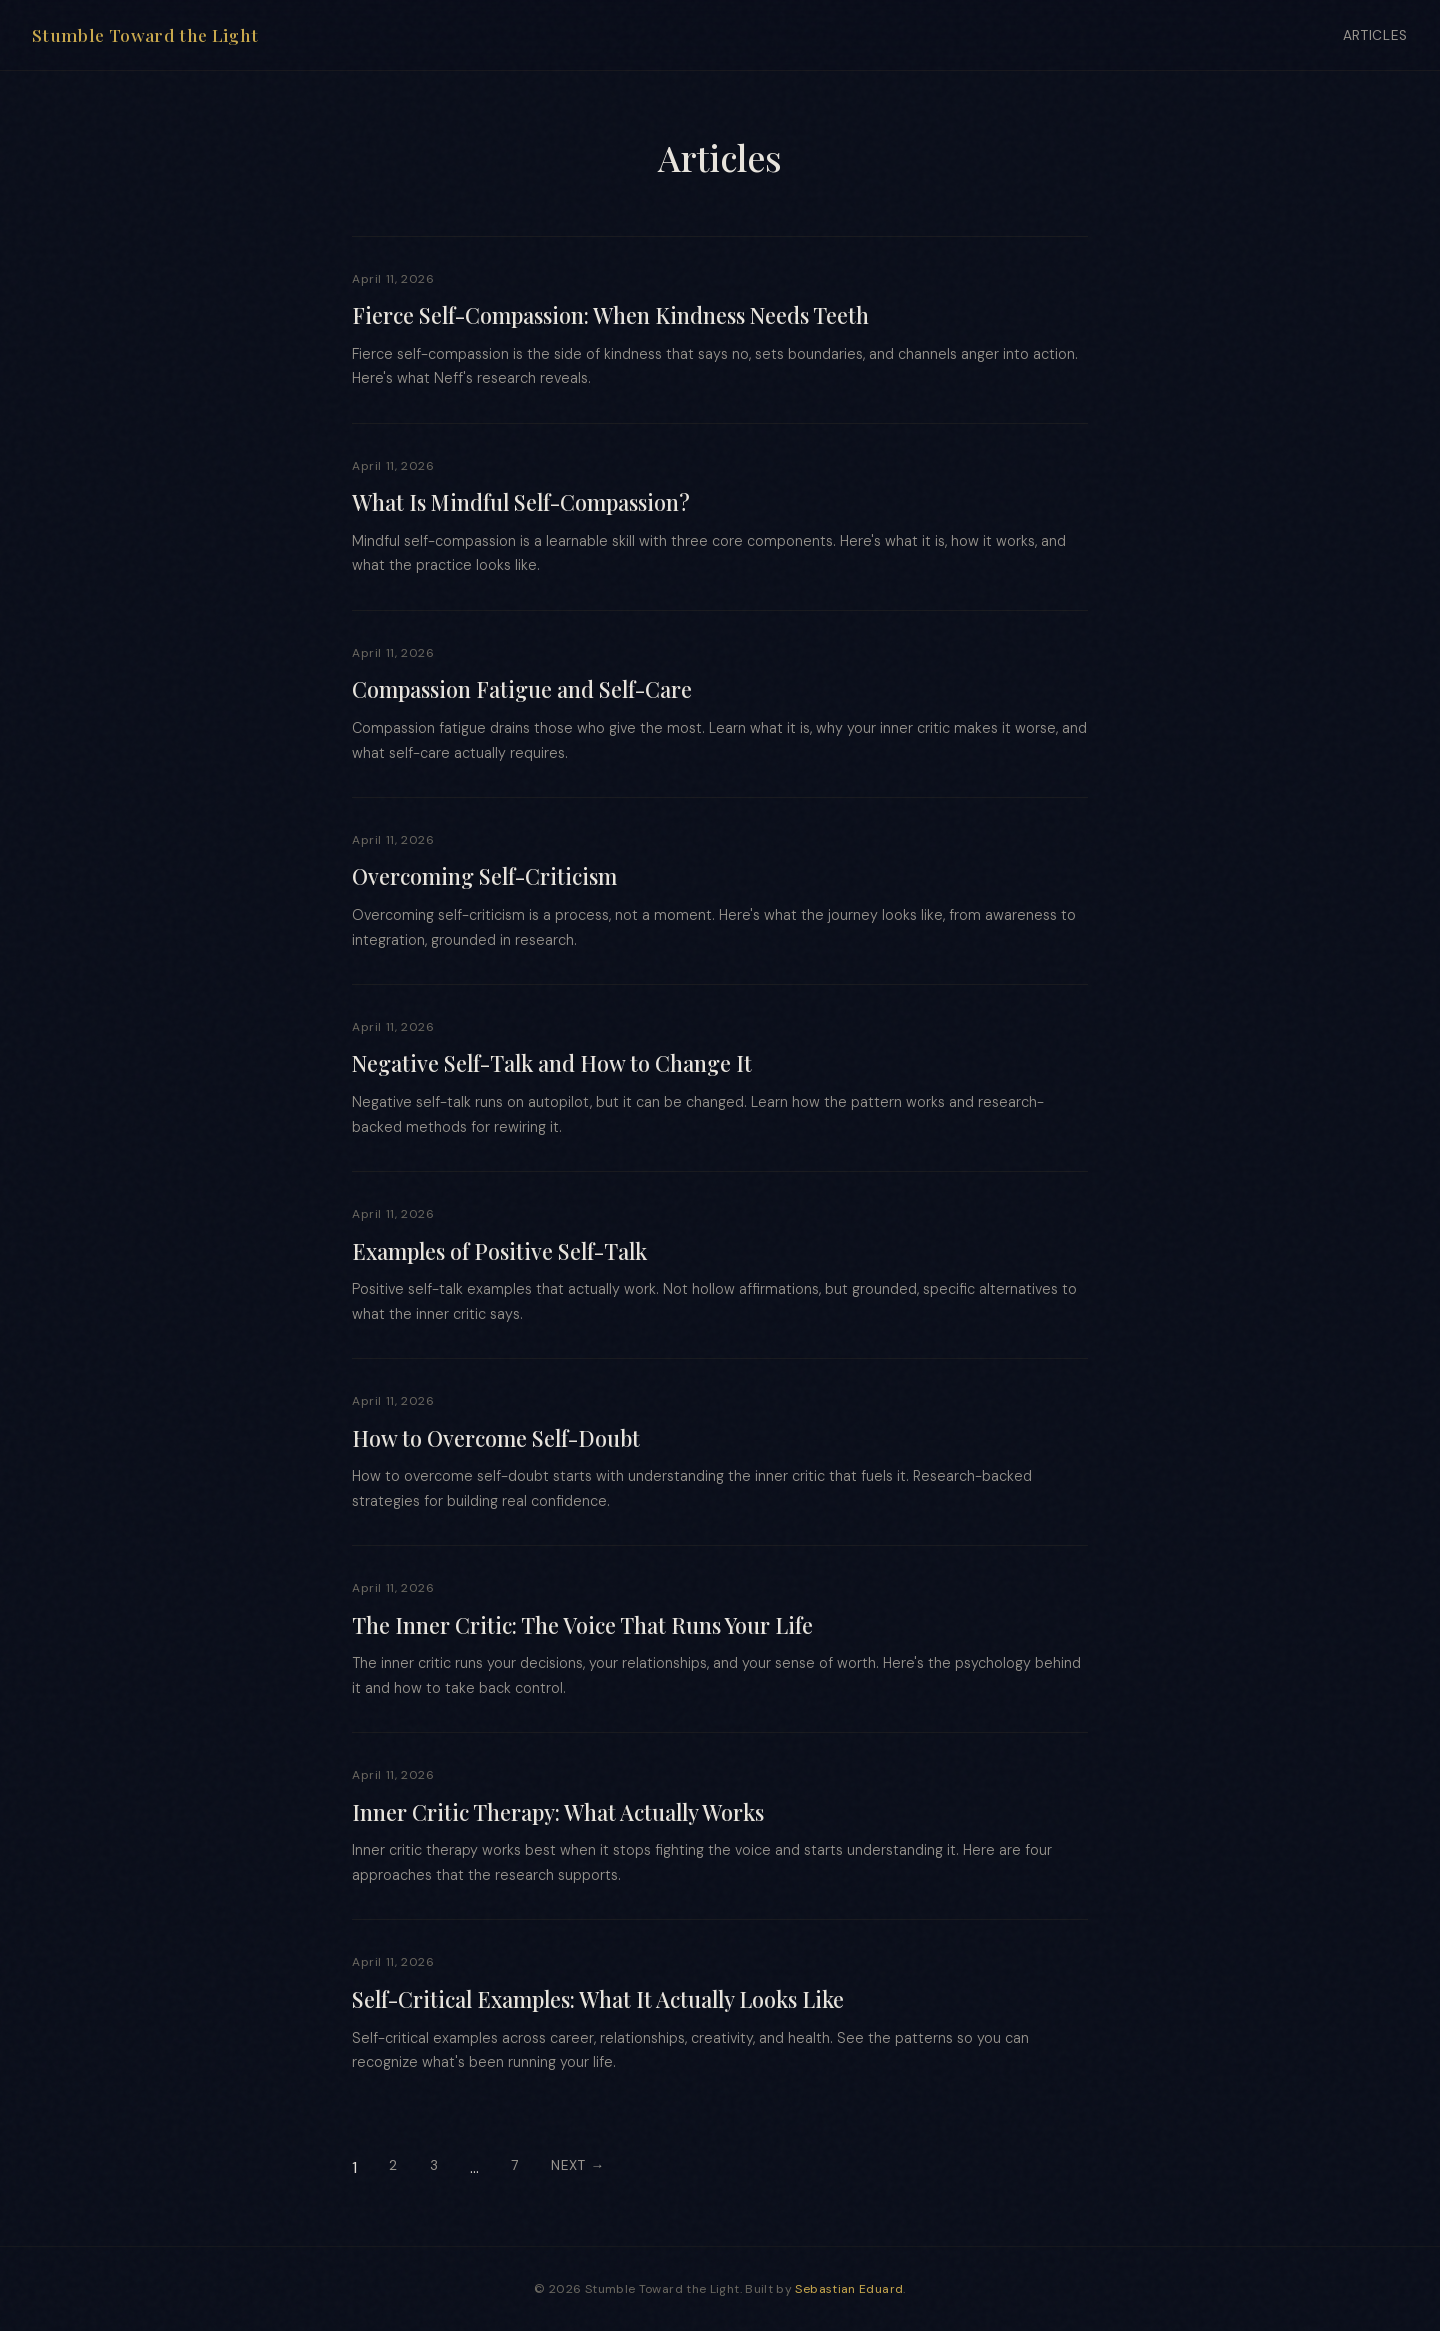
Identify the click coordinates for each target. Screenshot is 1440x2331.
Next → (578, 2165)
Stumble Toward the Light (145, 34)
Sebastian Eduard (849, 2289)
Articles (1375, 35)
